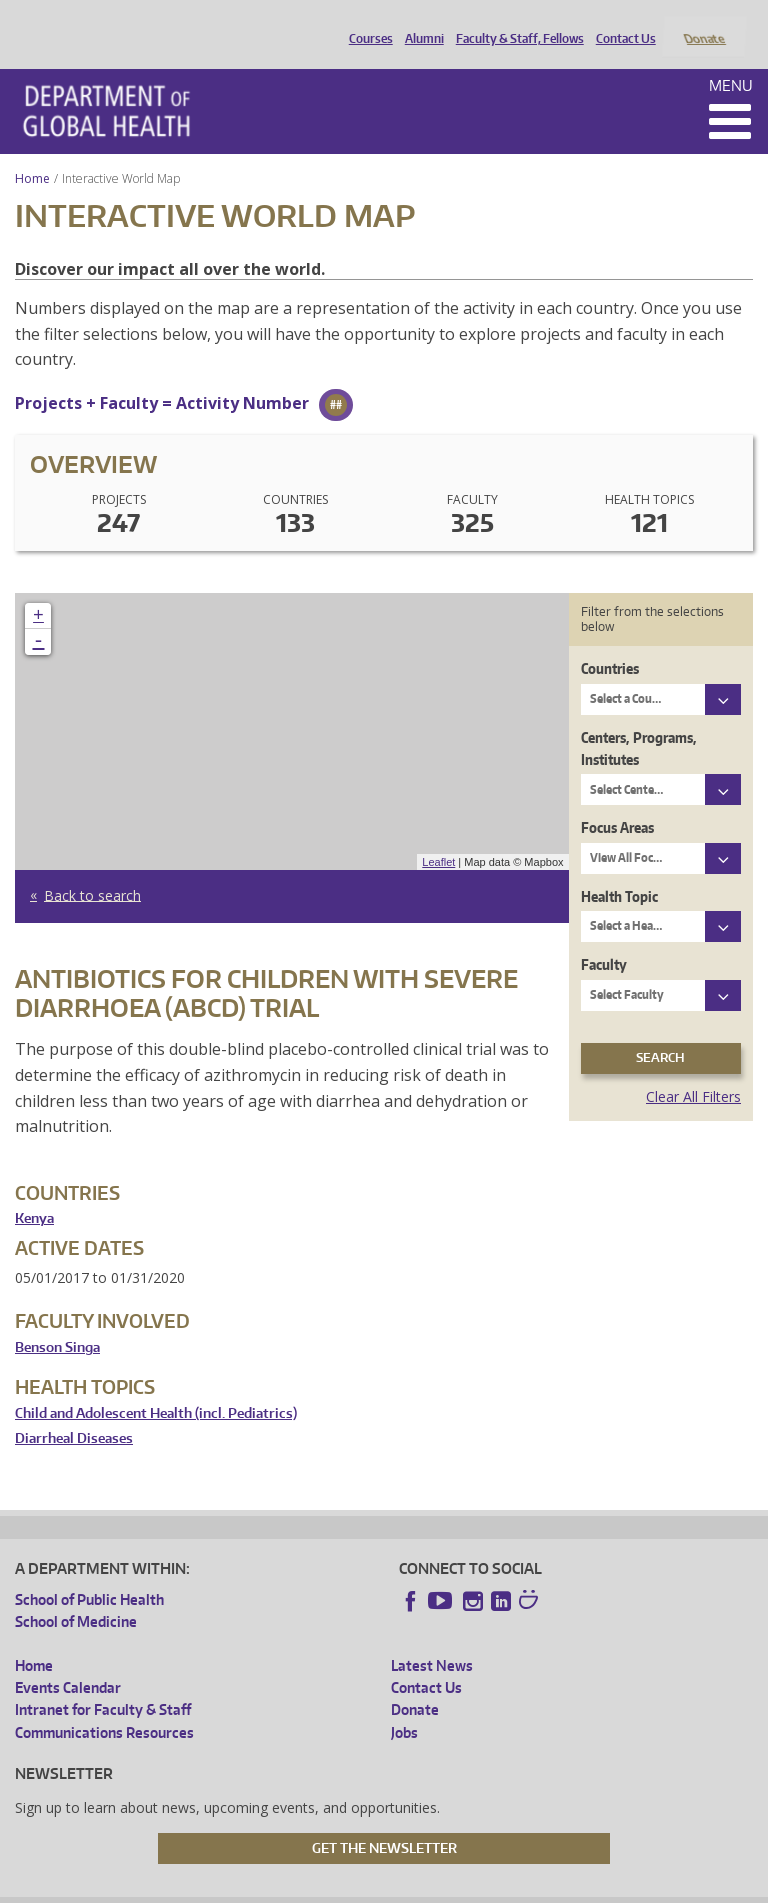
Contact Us (621, 23)
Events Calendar (68, 1661)
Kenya (34, 1192)
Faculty (604, 938)
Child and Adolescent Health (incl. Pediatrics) (156, 1386)
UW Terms (360, 1886)
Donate (703, 23)
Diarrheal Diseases (74, 1412)
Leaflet (438, 835)
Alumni (419, 23)
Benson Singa (57, 1320)
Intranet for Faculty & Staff (103, 1683)
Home (32, 151)
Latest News (432, 1638)
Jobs (404, 1705)
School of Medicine (76, 1595)
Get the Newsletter (384, 1821)
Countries (610, 642)
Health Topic (619, 869)
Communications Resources (104, 1705)
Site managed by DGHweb (479, 1886)
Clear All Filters (693, 1069)
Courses (366, 23)
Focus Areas (617, 801)
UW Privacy (279, 1886)
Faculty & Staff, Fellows (515, 23)
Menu (731, 58)
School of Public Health (89, 1572)
